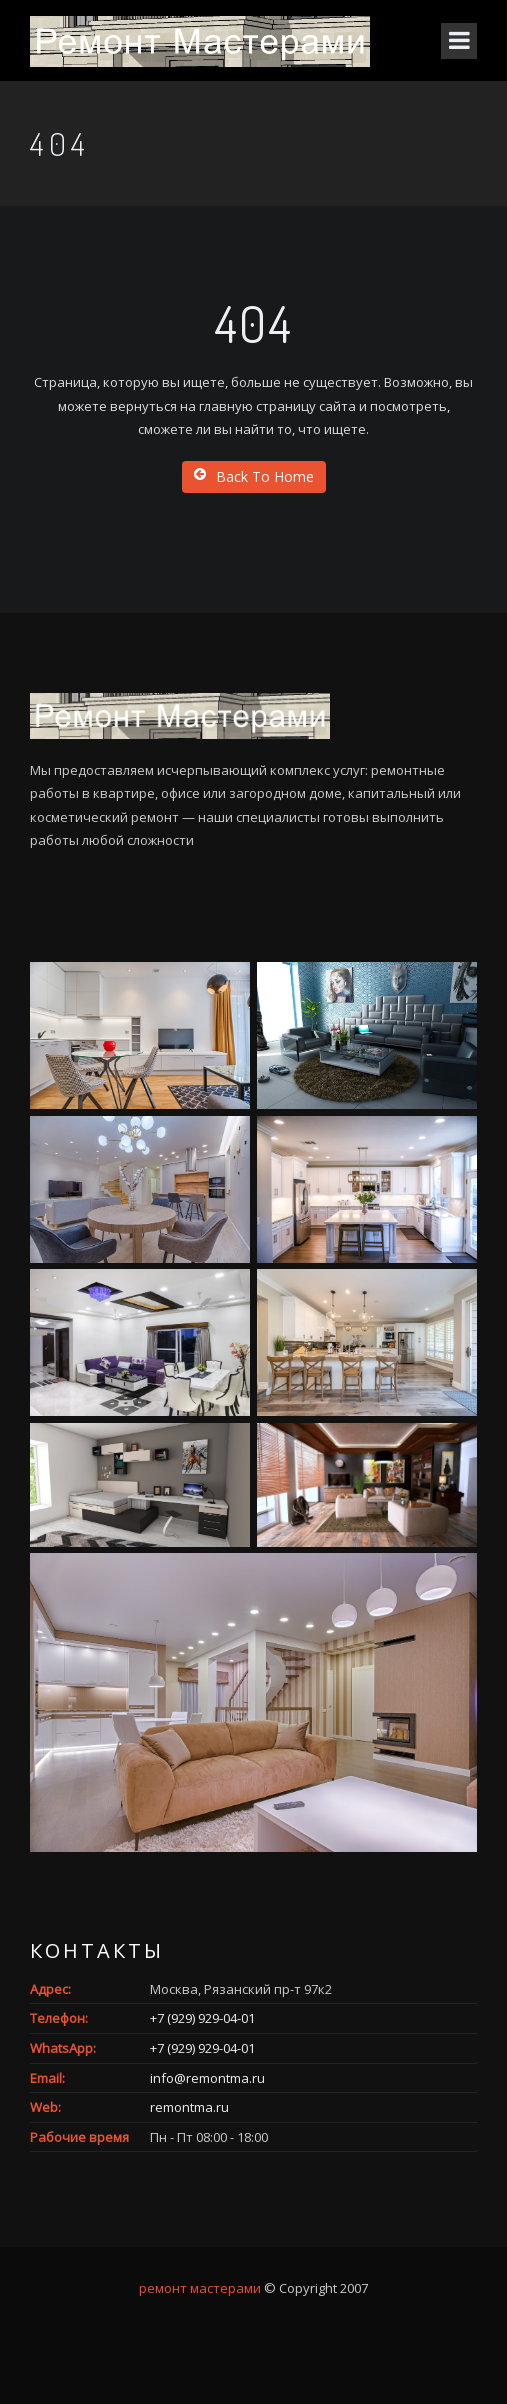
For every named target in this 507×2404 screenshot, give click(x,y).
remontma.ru (189, 2107)
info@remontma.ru (207, 2078)
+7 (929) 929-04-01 (202, 2018)
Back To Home (254, 476)
